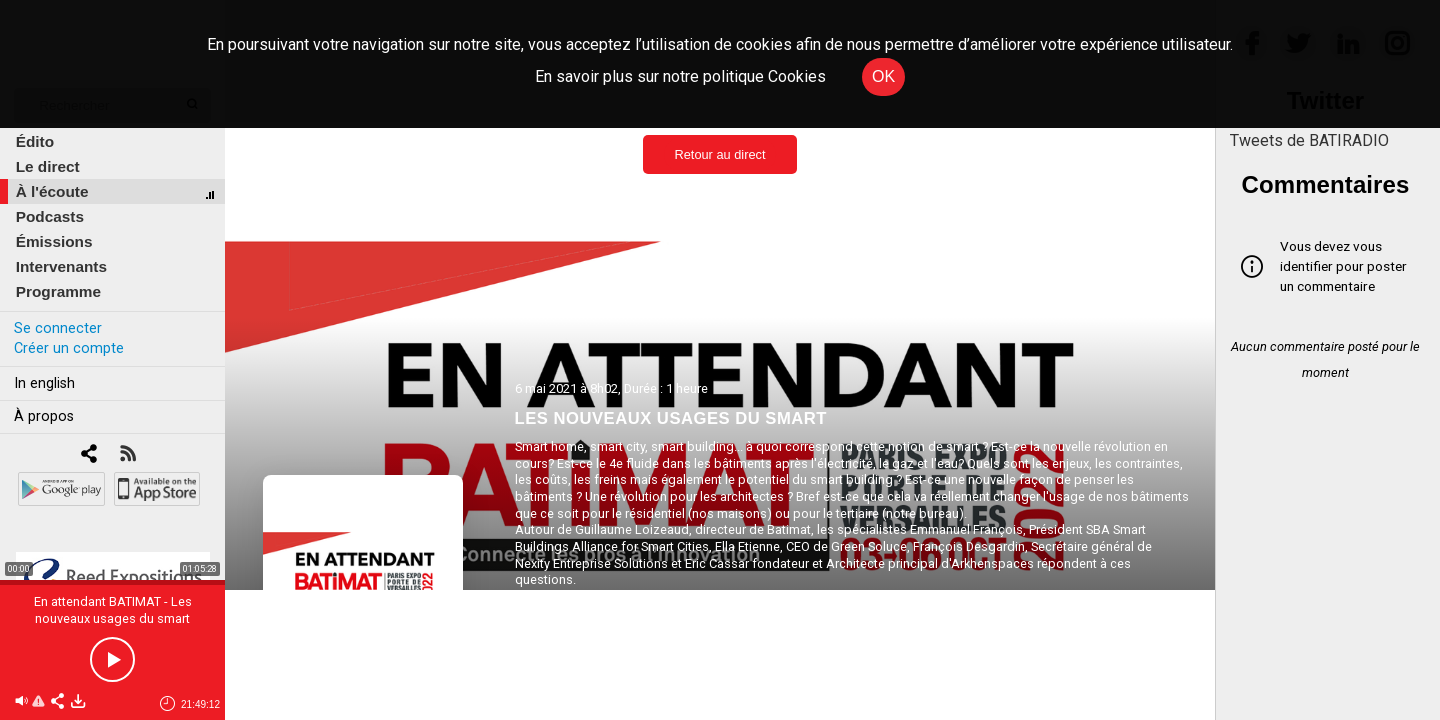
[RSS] (127, 455)
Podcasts (50, 216)
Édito (35, 141)
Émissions (54, 241)
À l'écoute (52, 191)
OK (883, 76)
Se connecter (58, 328)
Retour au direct (719, 154)
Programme (58, 291)
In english (44, 383)
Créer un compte (69, 348)
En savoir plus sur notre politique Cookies (680, 76)
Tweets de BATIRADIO (1309, 140)
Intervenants (61, 266)
